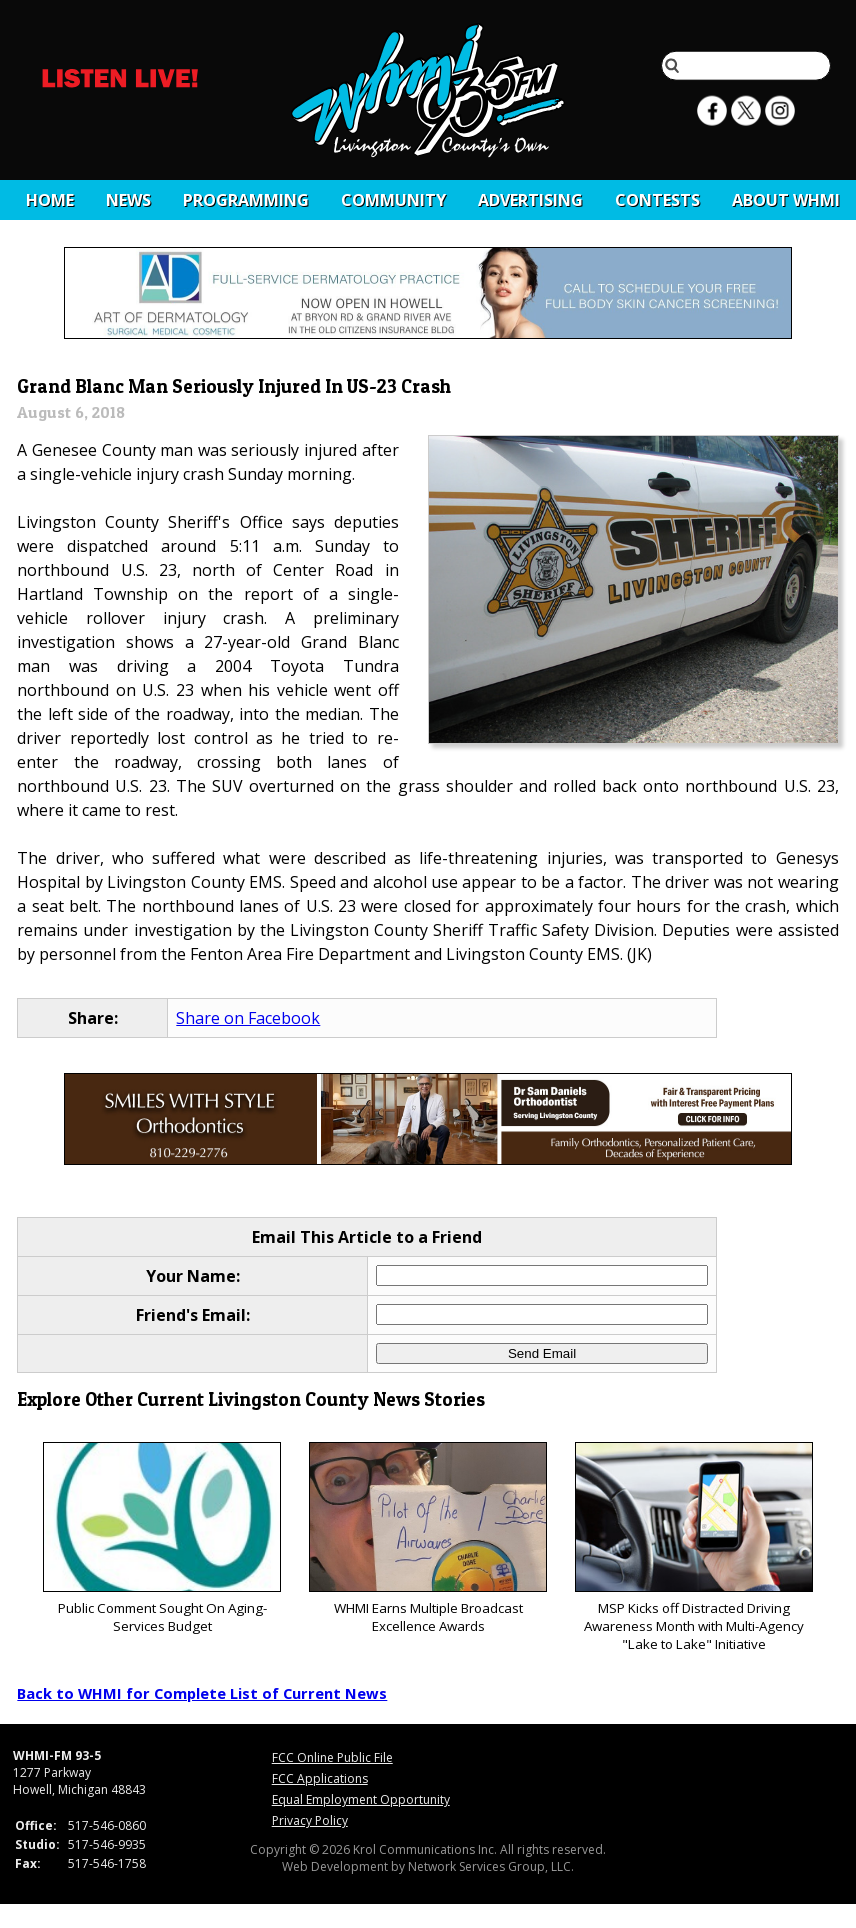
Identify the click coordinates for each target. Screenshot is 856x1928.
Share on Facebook (248, 1018)
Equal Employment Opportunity (361, 1799)
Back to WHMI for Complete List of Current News (202, 1693)
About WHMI (786, 200)
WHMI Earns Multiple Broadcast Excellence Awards (427, 1538)
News (128, 200)
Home (50, 200)
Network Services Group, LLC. (491, 1866)
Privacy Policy (310, 1820)
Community (393, 200)
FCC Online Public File (332, 1757)
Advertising (530, 200)
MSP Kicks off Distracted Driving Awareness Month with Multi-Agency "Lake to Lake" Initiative (693, 1547)
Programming (246, 200)
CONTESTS (657, 200)
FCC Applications (320, 1778)
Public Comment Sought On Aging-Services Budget (161, 1538)
